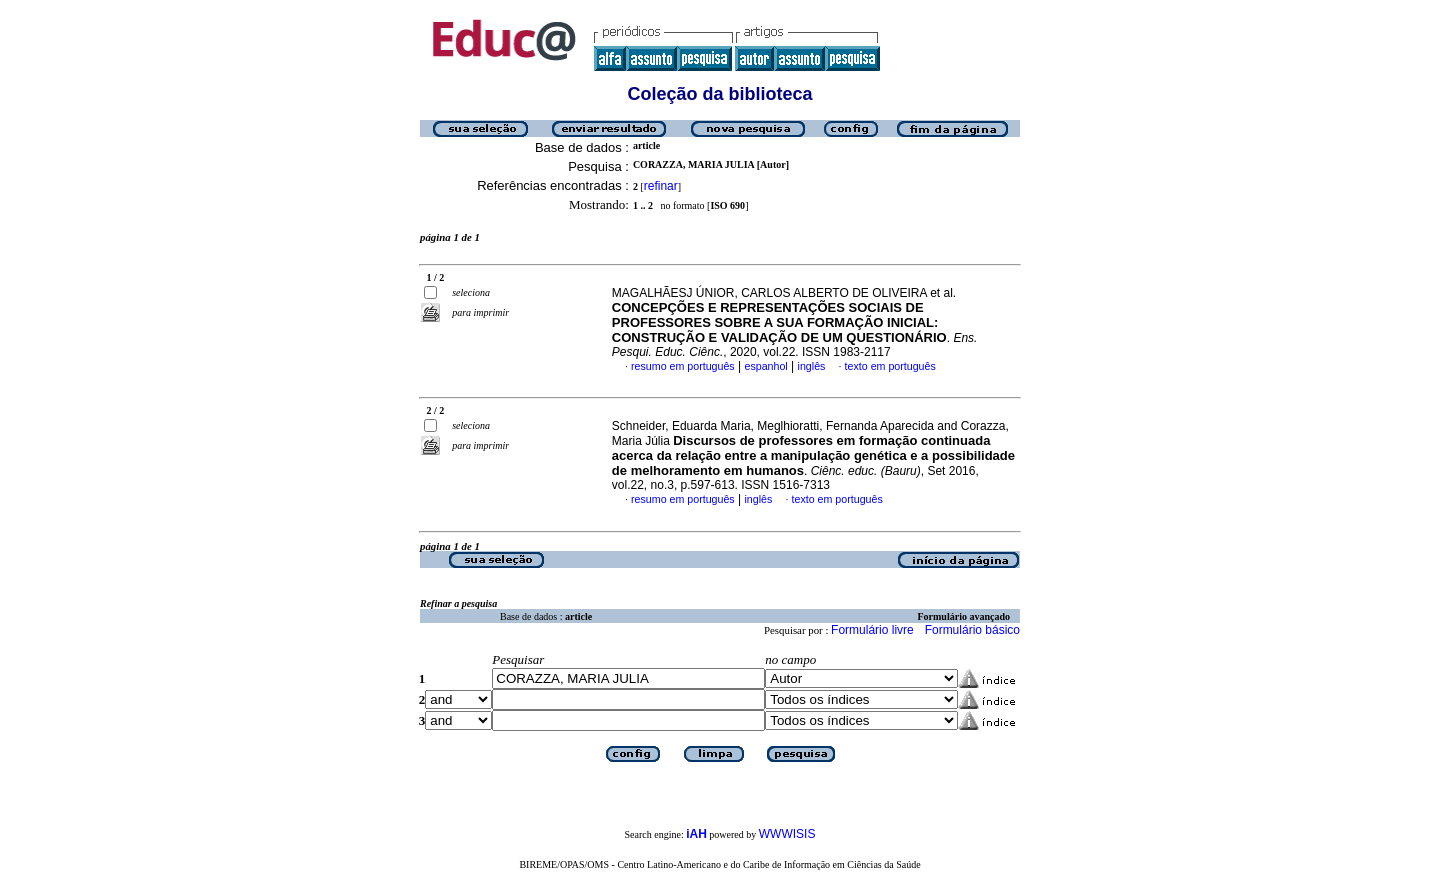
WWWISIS (787, 834)
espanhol (765, 366)
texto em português (890, 366)
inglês (812, 366)
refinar (661, 186)
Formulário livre (872, 630)
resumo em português (683, 366)
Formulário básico (972, 630)
